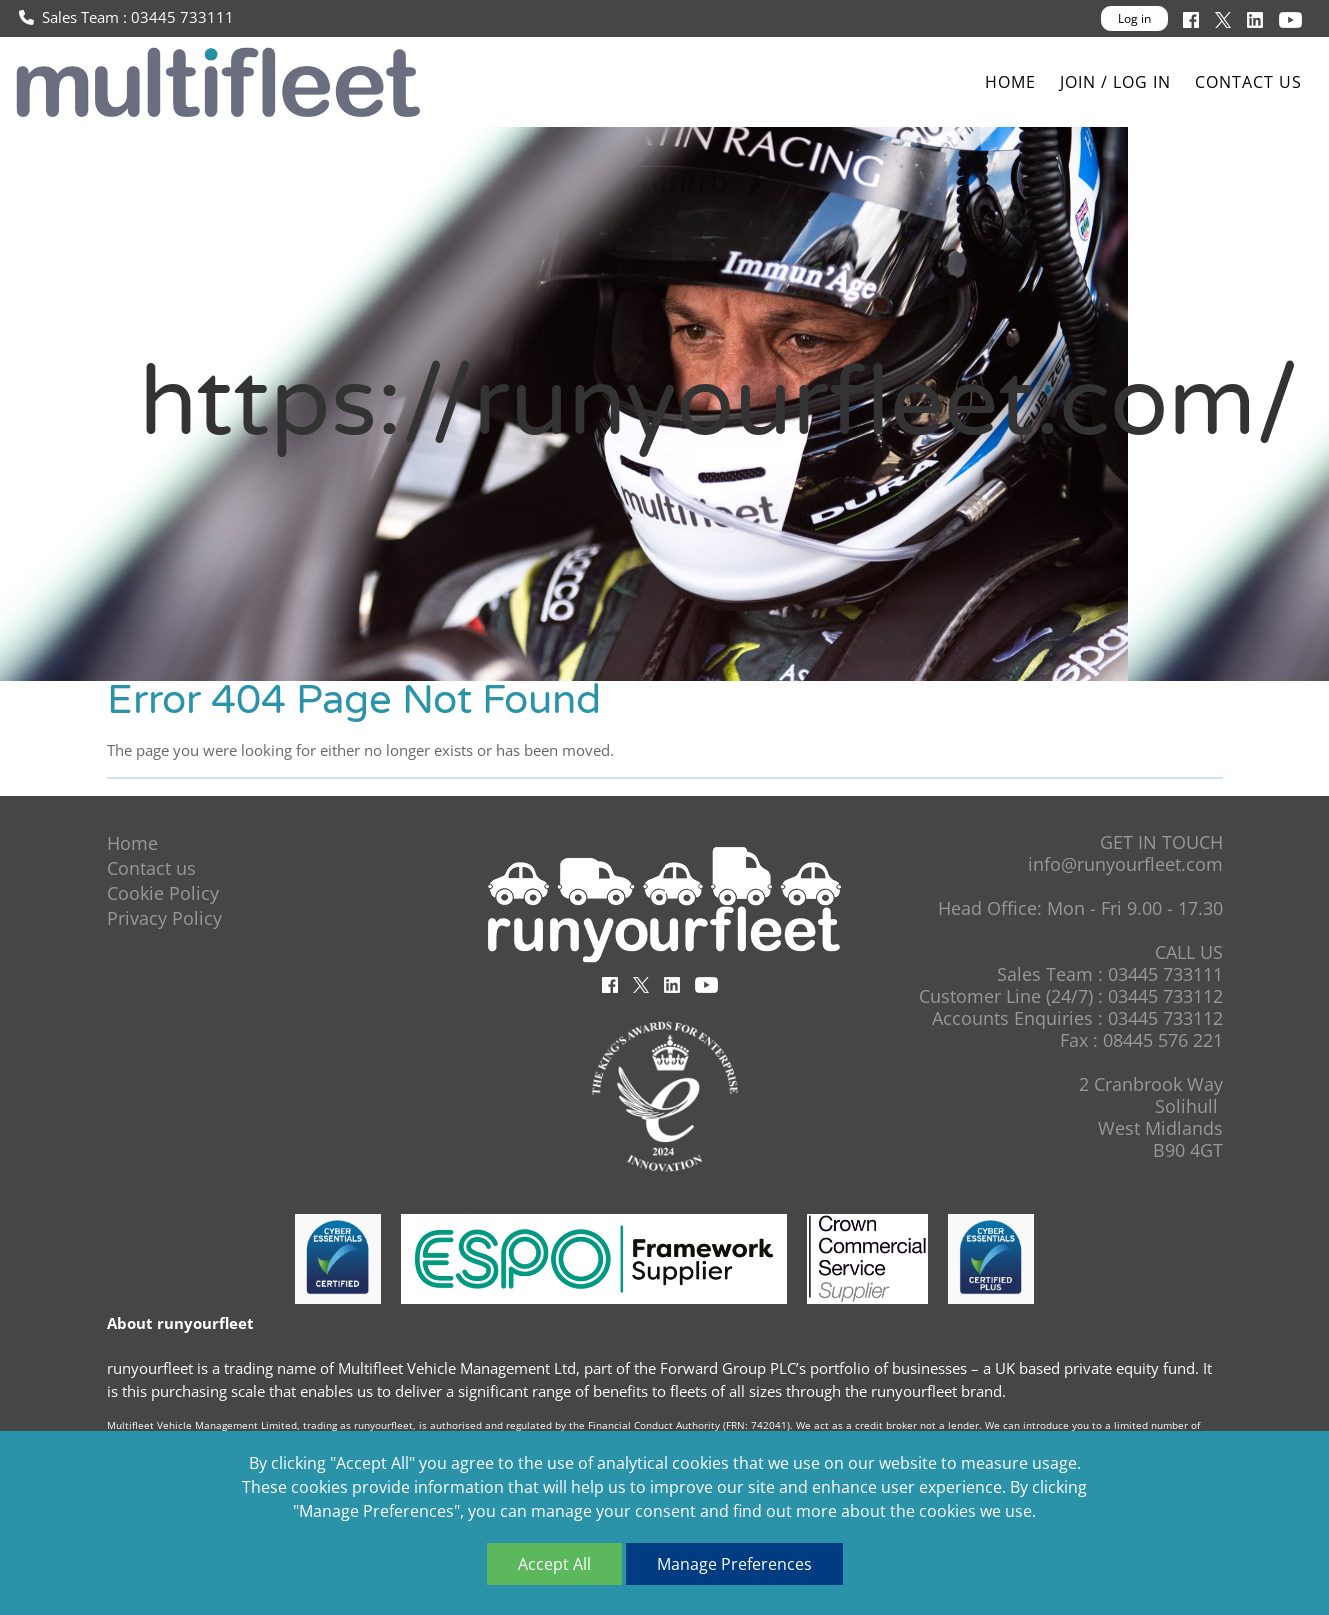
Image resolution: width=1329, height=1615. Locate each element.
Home (1010, 82)
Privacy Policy (164, 918)
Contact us (1248, 82)
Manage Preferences (734, 1564)
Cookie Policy (163, 893)
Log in (1134, 18)
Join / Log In (1115, 82)
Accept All (554, 1564)
